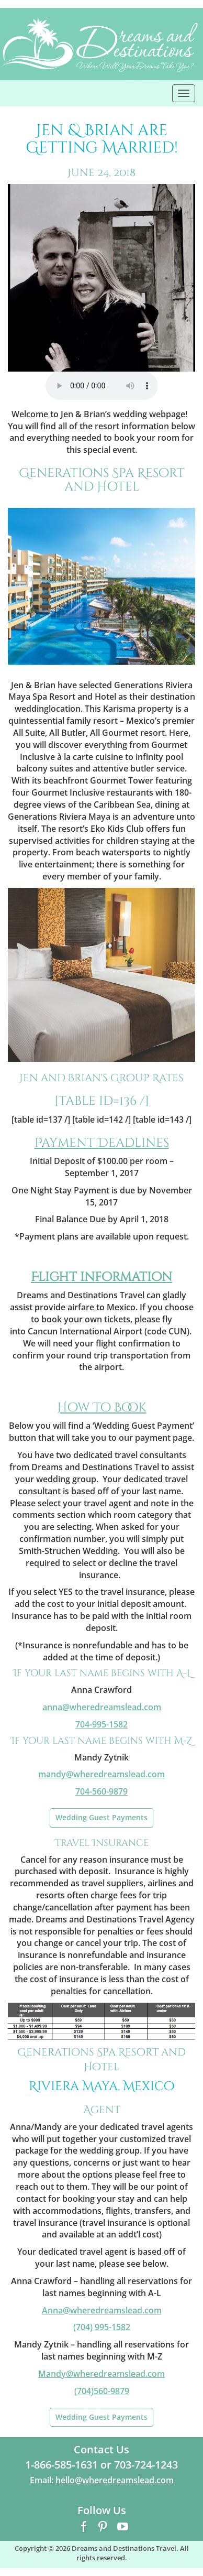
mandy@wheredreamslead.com (101, 1774)
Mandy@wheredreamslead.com (101, 2373)
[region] (101, 278)
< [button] (21, 275)
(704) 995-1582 (101, 2327)
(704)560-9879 (101, 2391)
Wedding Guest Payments (101, 1817)
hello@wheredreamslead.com (114, 2480)
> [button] (182, 275)
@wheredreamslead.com (101, 1707)
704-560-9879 (101, 1791)
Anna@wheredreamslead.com (102, 2310)
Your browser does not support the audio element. (102, 386)
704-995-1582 (101, 1724)
